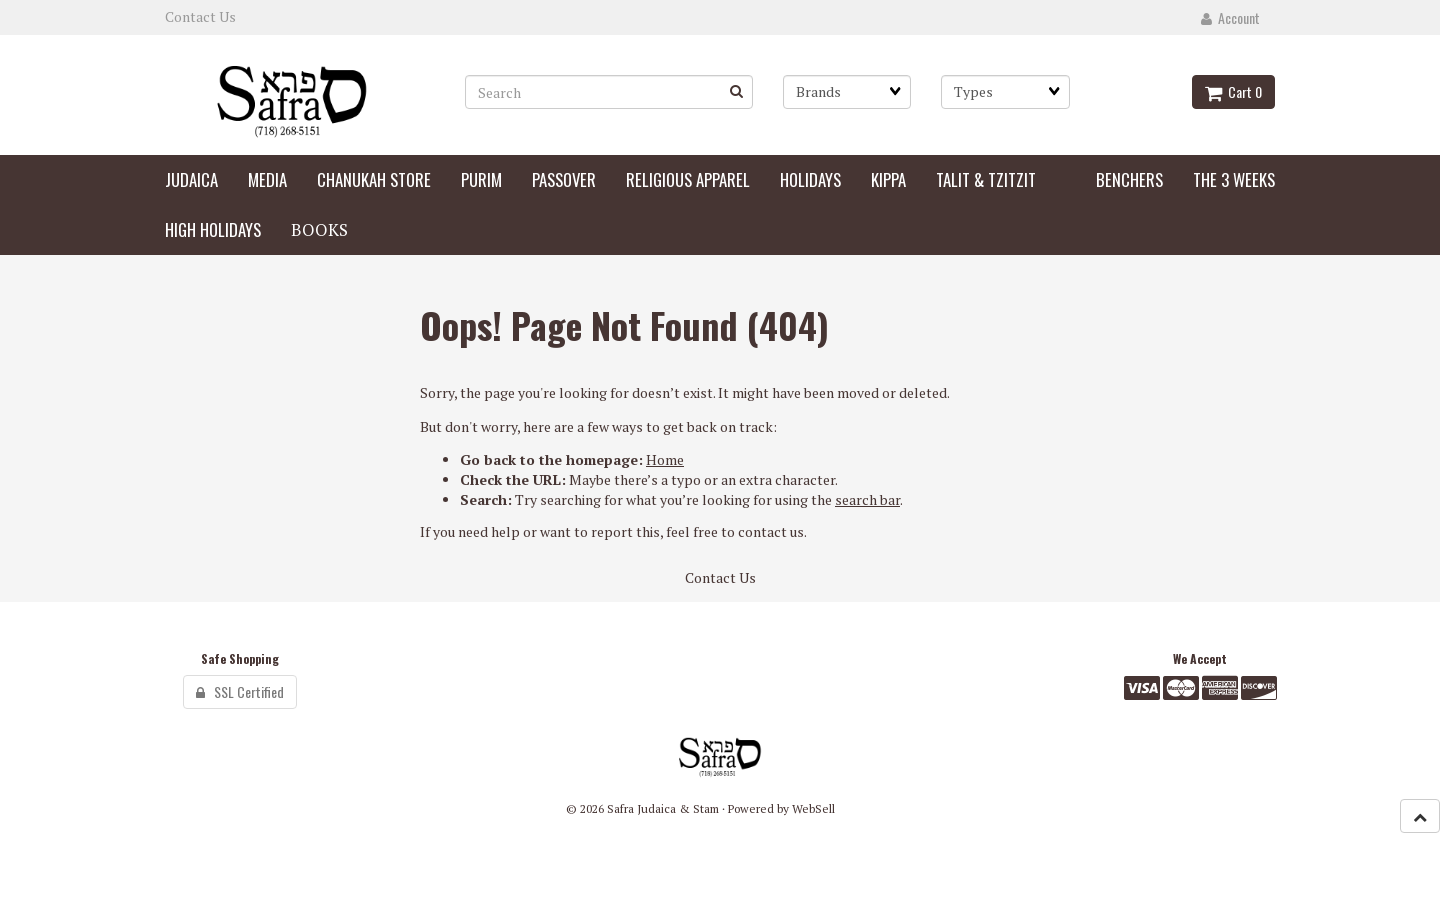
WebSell (813, 808)
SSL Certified (240, 691)
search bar (867, 499)
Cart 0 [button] (1233, 91)
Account (1230, 17)
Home (665, 459)
